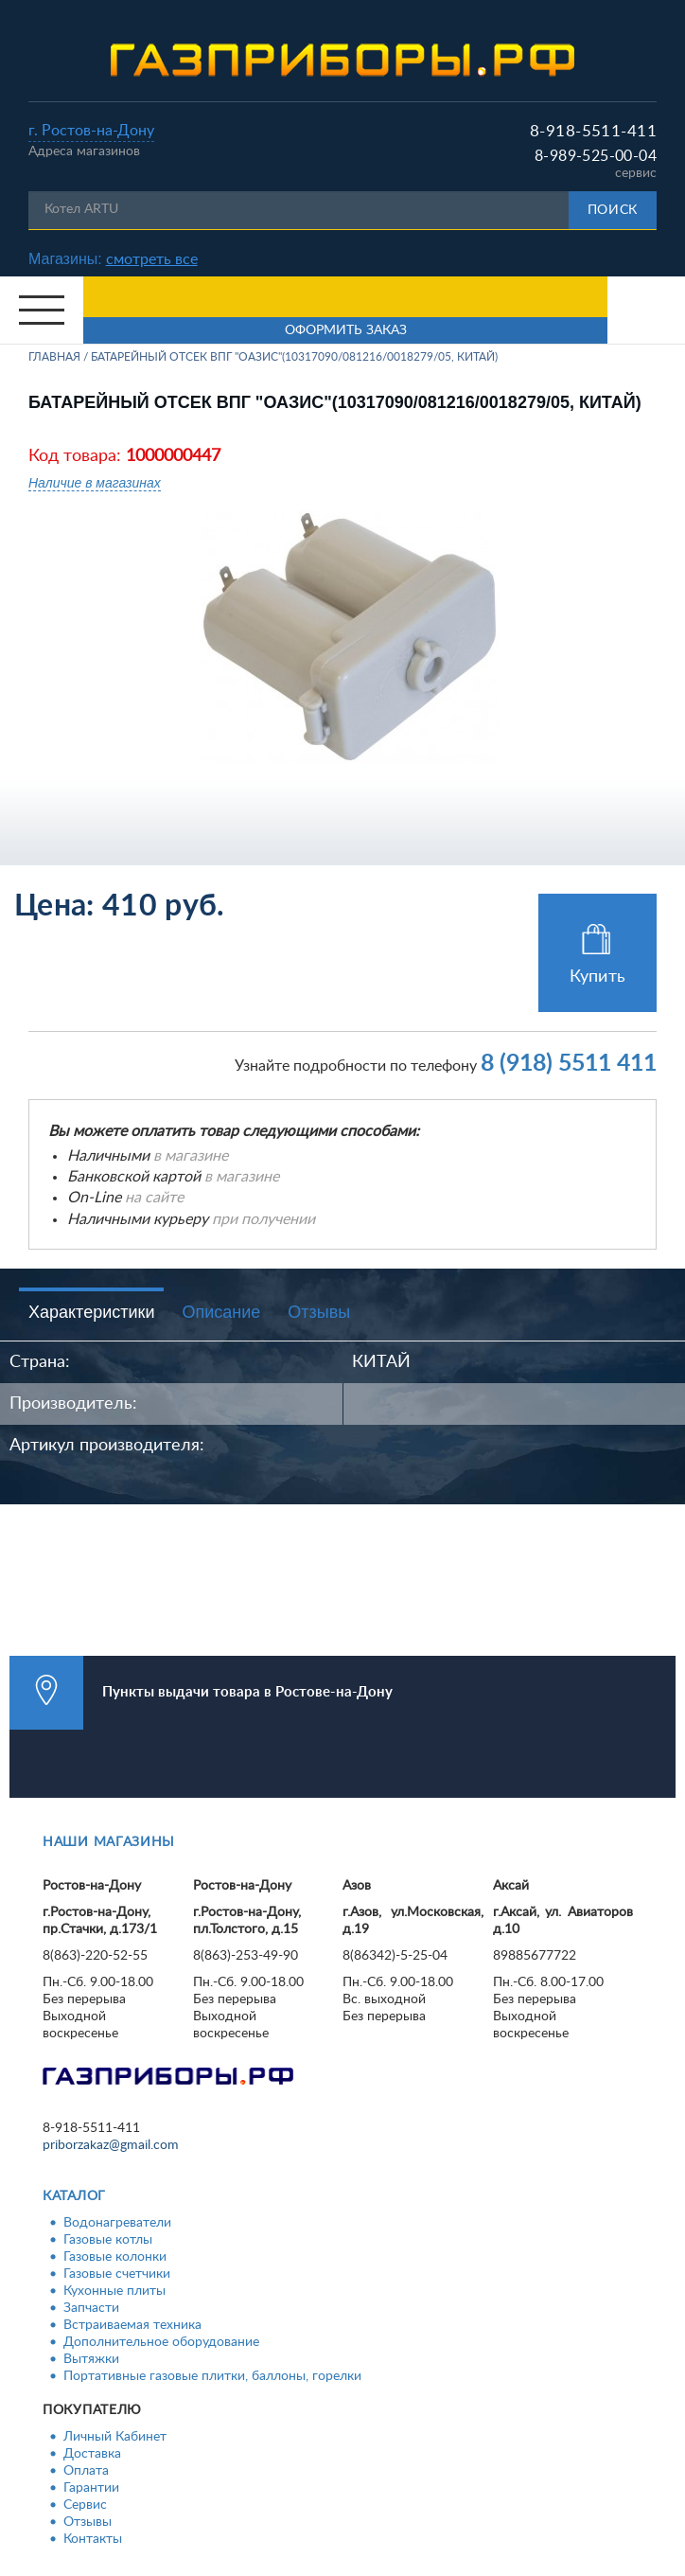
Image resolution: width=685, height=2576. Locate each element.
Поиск (613, 210)
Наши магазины (109, 1842)
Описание (221, 1312)
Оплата (86, 2471)
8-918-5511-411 (593, 131)
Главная (54, 357)
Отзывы (319, 1312)
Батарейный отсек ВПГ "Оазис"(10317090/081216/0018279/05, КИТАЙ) (294, 357)
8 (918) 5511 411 (569, 1063)
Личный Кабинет (115, 2436)
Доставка (92, 2454)
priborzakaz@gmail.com (111, 2145)
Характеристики (91, 1312)
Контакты (92, 2539)
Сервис (85, 2505)
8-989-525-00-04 (596, 156)
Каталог (74, 2196)
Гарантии (91, 2488)
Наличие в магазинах (94, 482)
